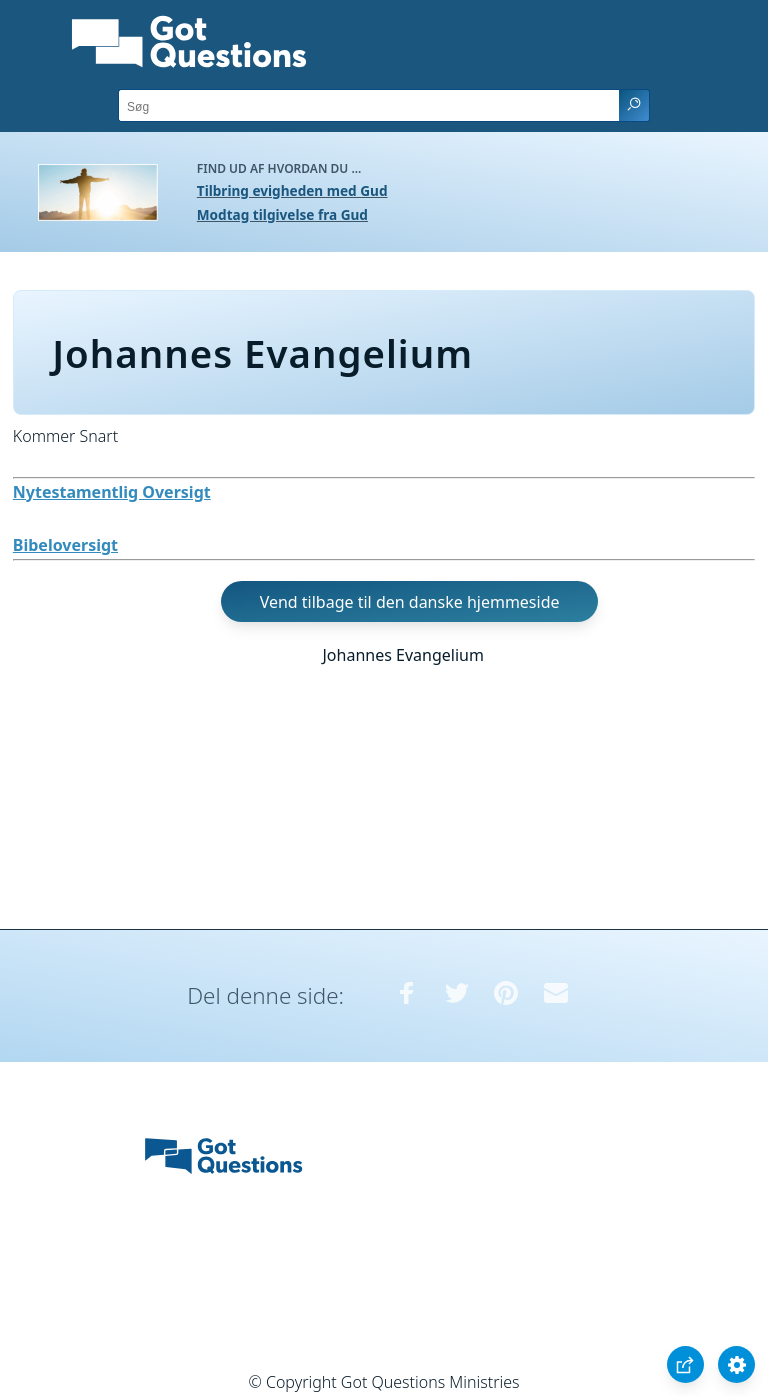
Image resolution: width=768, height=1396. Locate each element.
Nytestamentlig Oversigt (112, 492)
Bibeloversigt (65, 545)
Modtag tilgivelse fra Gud (282, 214)
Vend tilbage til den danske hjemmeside (410, 601)
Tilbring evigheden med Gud (292, 190)
